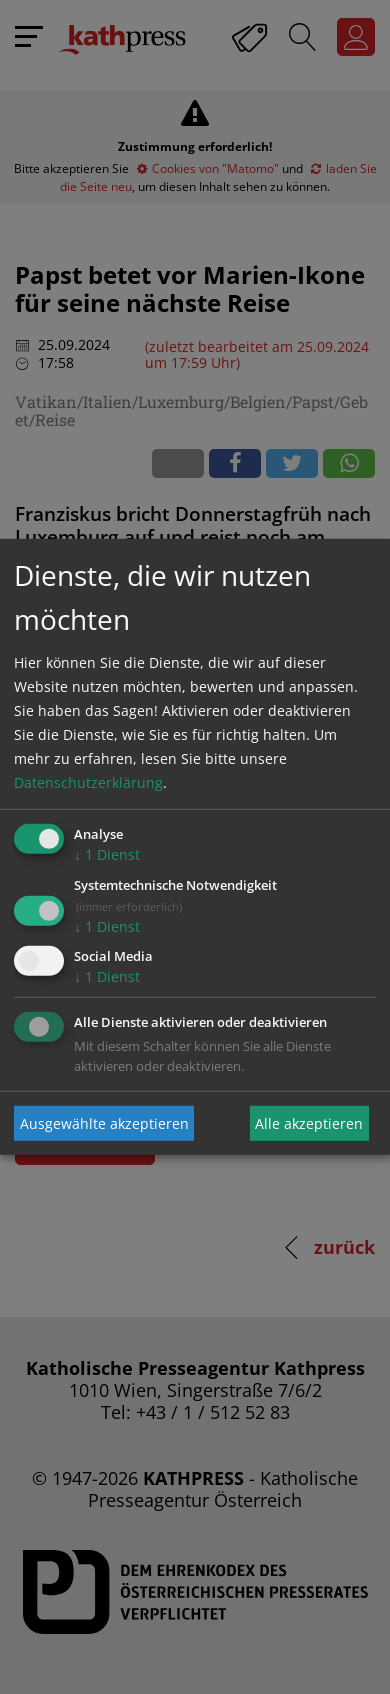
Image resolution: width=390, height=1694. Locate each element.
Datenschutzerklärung (88, 782)
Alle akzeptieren (309, 1123)
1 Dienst (107, 854)
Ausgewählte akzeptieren (104, 1123)
